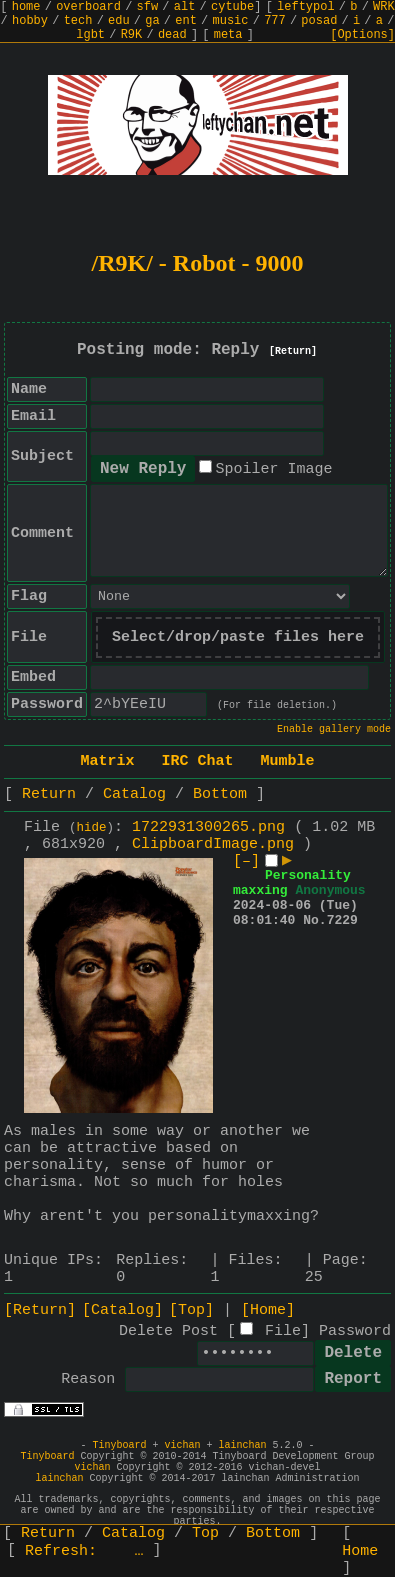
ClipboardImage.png (213, 844)
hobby (30, 21)
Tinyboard (119, 1445)
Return (49, 794)
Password (355, 1331)
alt (185, 7)
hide (92, 828)
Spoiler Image (273, 469)
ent (186, 21)
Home (360, 1551)
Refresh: (84, 1551)
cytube (232, 7)
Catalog (134, 794)
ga (152, 21)
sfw (148, 7)
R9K (132, 35)
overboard (88, 7)
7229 (342, 920)
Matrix (107, 761)
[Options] (362, 35)
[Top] (191, 1310)
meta (228, 35)
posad (319, 21)
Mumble (288, 761)
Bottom (220, 794)
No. (314, 920)
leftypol (306, 7)
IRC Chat (197, 761)
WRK (384, 7)
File (283, 1331)
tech (78, 21)
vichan (182, 1445)
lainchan (243, 1445)
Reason (88, 1379)
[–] (246, 861)
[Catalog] (122, 1310)
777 (275, 21)
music (231, 21)
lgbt (90, 35)
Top (205, 1533)
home (26, 7)
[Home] (268, 1310)
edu (119, 21)
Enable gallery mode (334, 729)
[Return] (293, 351)
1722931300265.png (208, 827)
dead (172, 35)
